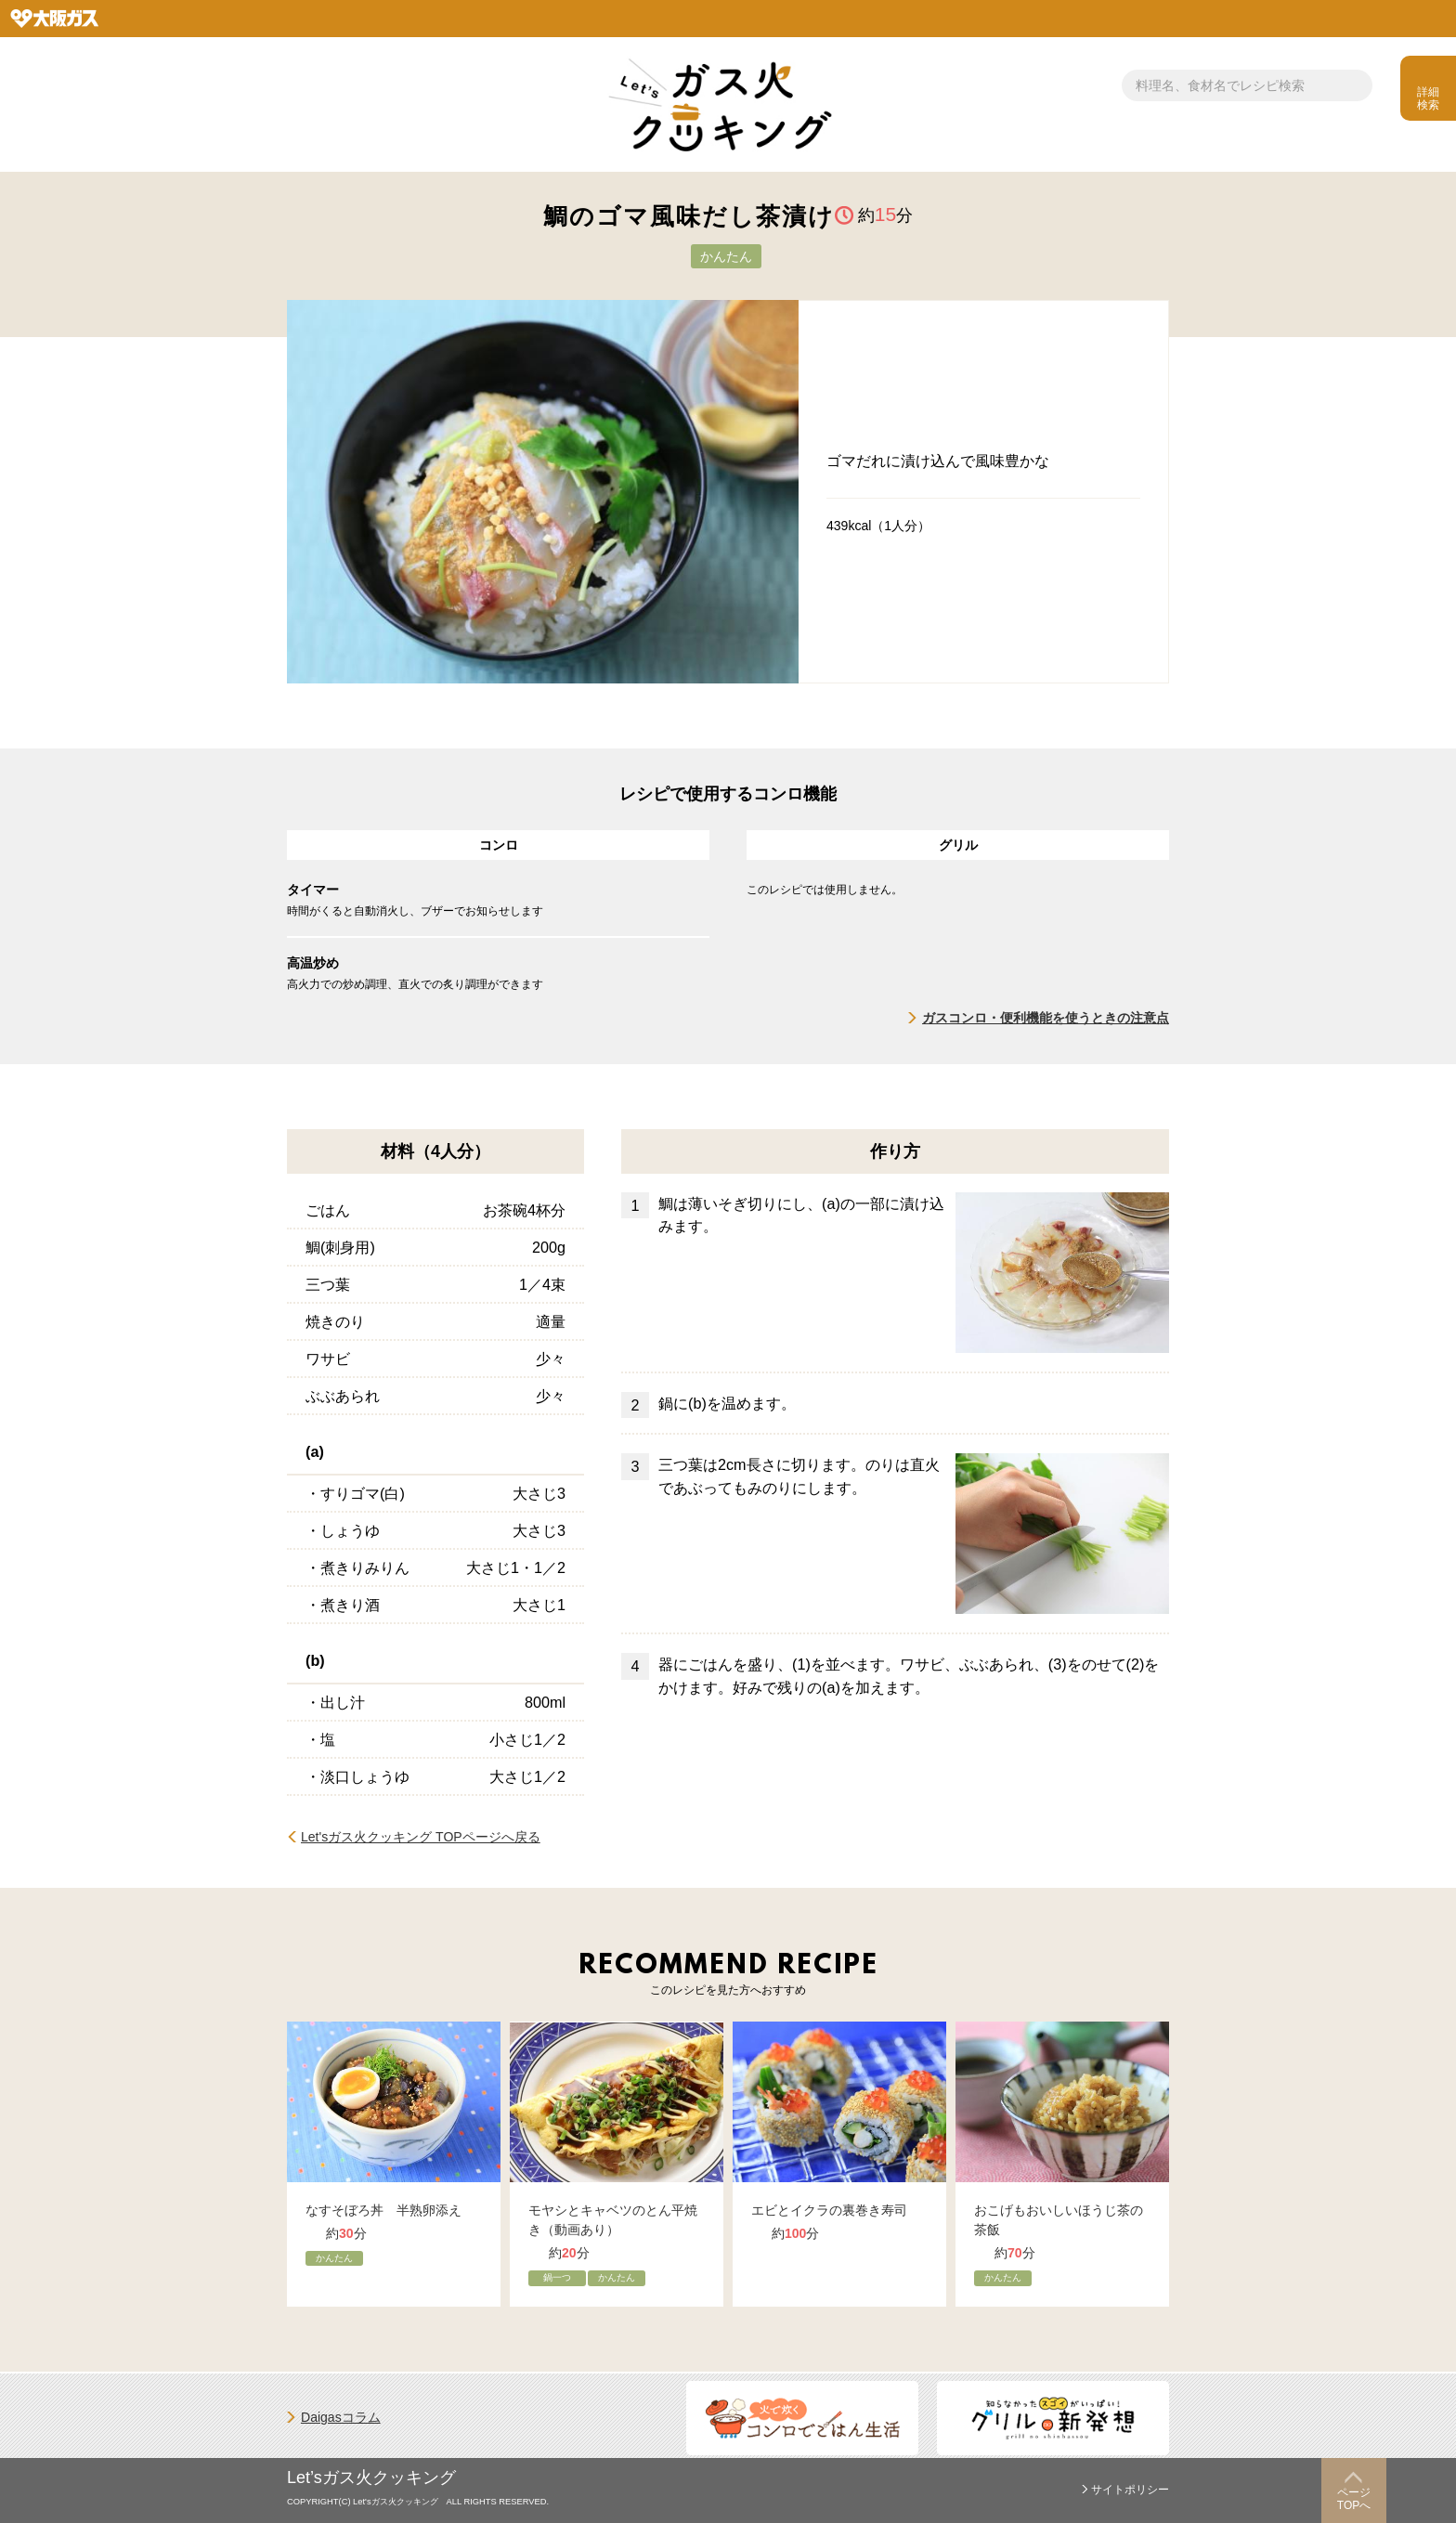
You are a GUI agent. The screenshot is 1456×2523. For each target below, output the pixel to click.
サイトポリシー (1130, 2489)
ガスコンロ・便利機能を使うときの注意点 (1045, 1017)
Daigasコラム (341, 2417)
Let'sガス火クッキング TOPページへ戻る (420, 1836)
